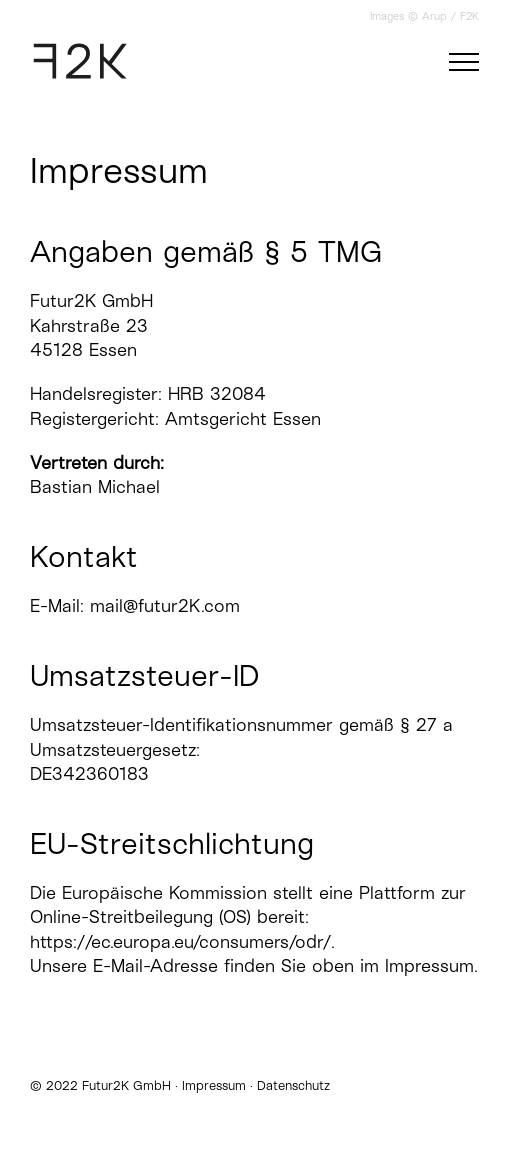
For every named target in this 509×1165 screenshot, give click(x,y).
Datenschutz (293, 1085)
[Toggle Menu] (464, 62)
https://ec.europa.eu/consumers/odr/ (180, 941)
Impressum (214, 1085)
